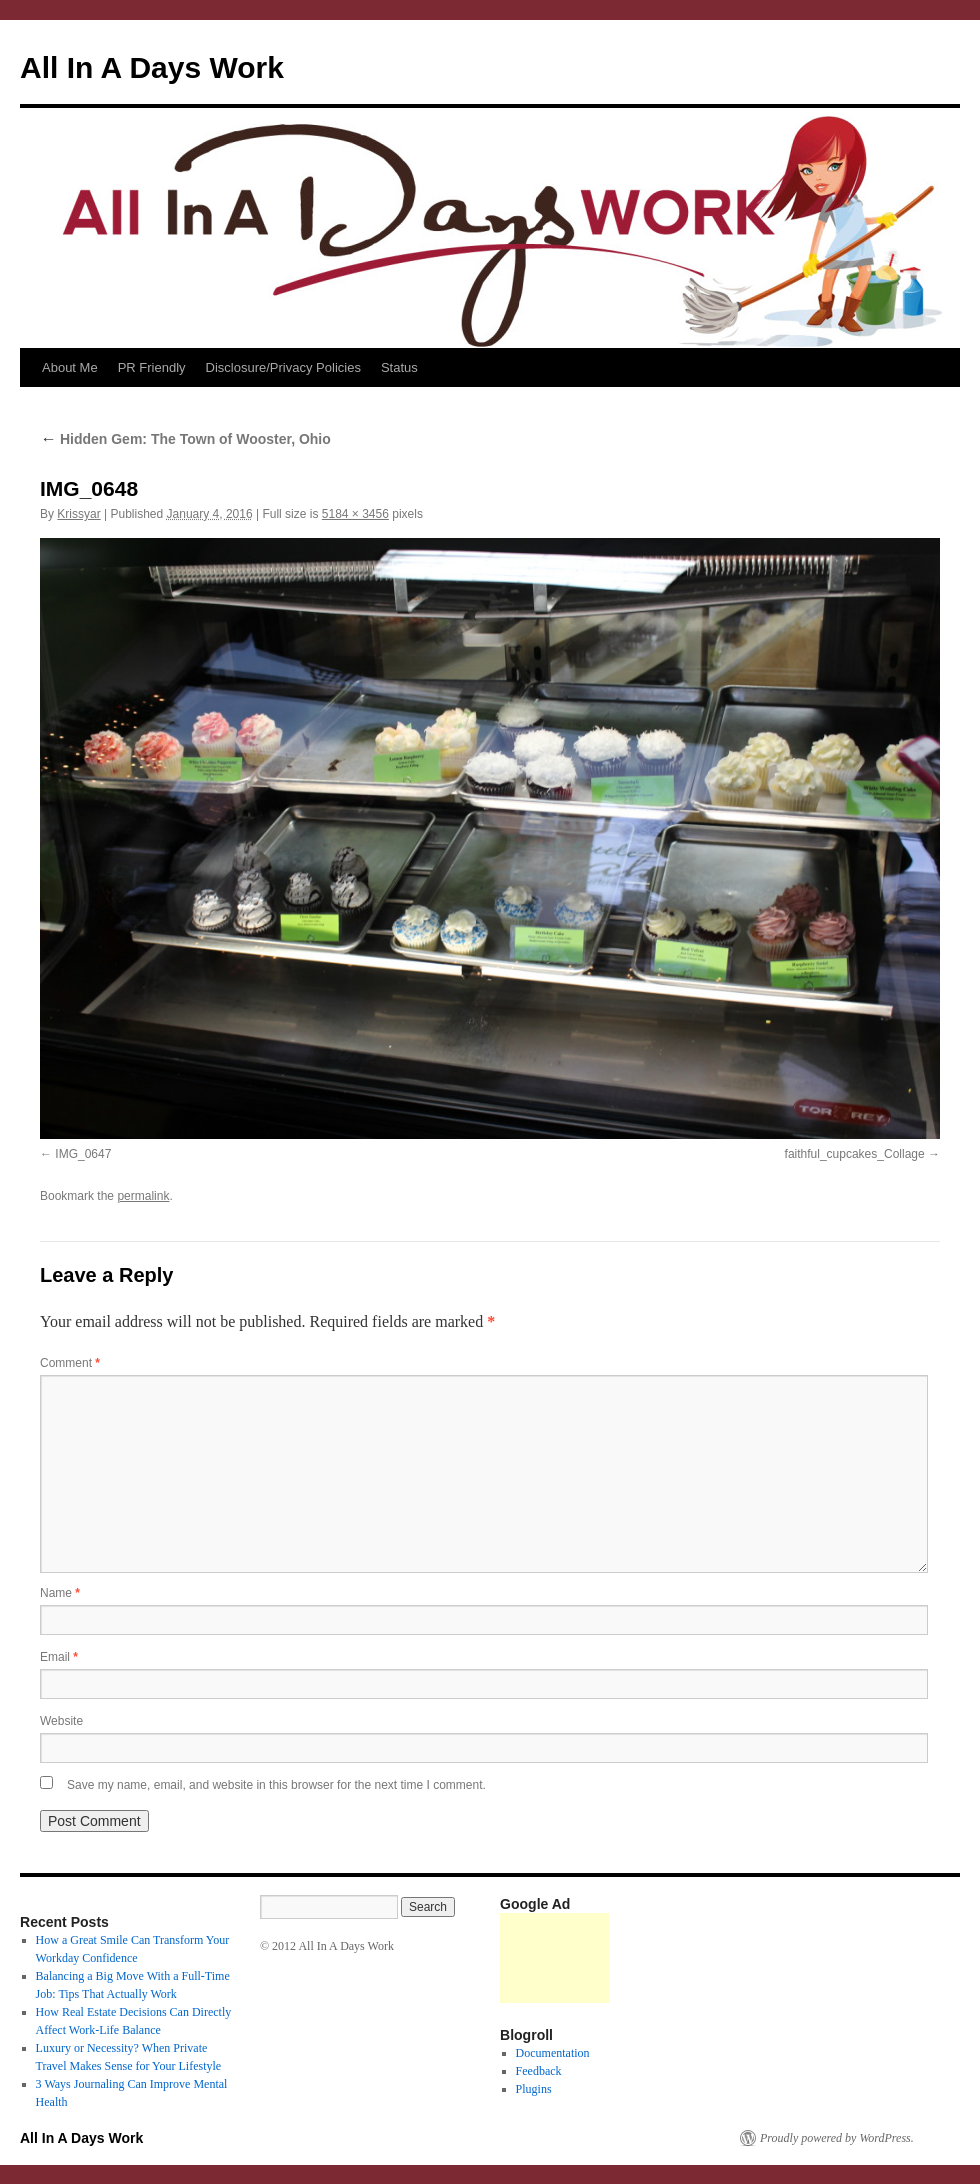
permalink (143, 1196)
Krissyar (78, 514)
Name (60, 1593)
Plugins (534, 2089)
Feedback (539, 2071)
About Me (70, 367)
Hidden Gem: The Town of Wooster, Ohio (185, 439)
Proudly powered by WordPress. (837, 2138)
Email (59, 1657)
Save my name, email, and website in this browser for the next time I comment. (276, 1785)
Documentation (553, 2053)
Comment (70, 1363)
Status (399, 367)
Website (61, 1721)
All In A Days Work (152, 67)
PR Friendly (152, 367)
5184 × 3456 (355, 514)
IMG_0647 (83, 1154)
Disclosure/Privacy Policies (283, 367)
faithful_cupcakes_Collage (855, 1154)
